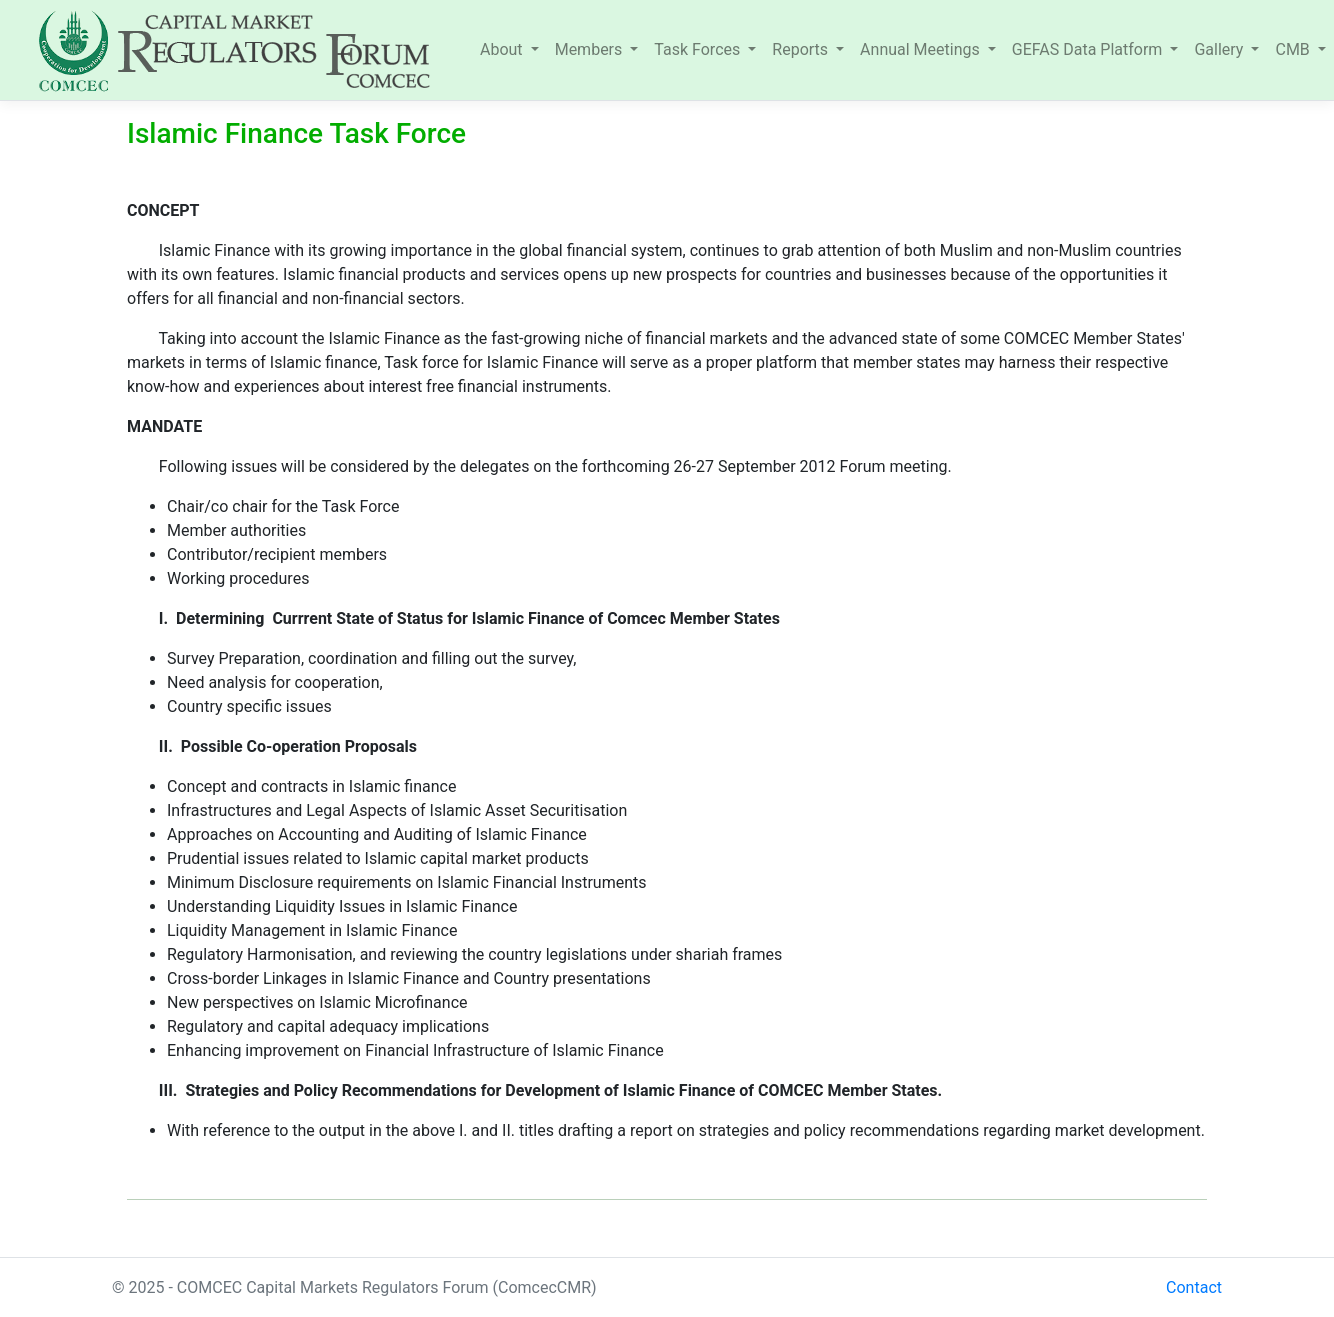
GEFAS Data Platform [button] (1089, 49)
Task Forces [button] (699, 49)
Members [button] (591, 49)
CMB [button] (1294, 49)
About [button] (503, 49)
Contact (1194, 1287)
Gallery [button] (1220, 49)
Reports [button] (802, 49)
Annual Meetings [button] (922, 49)
